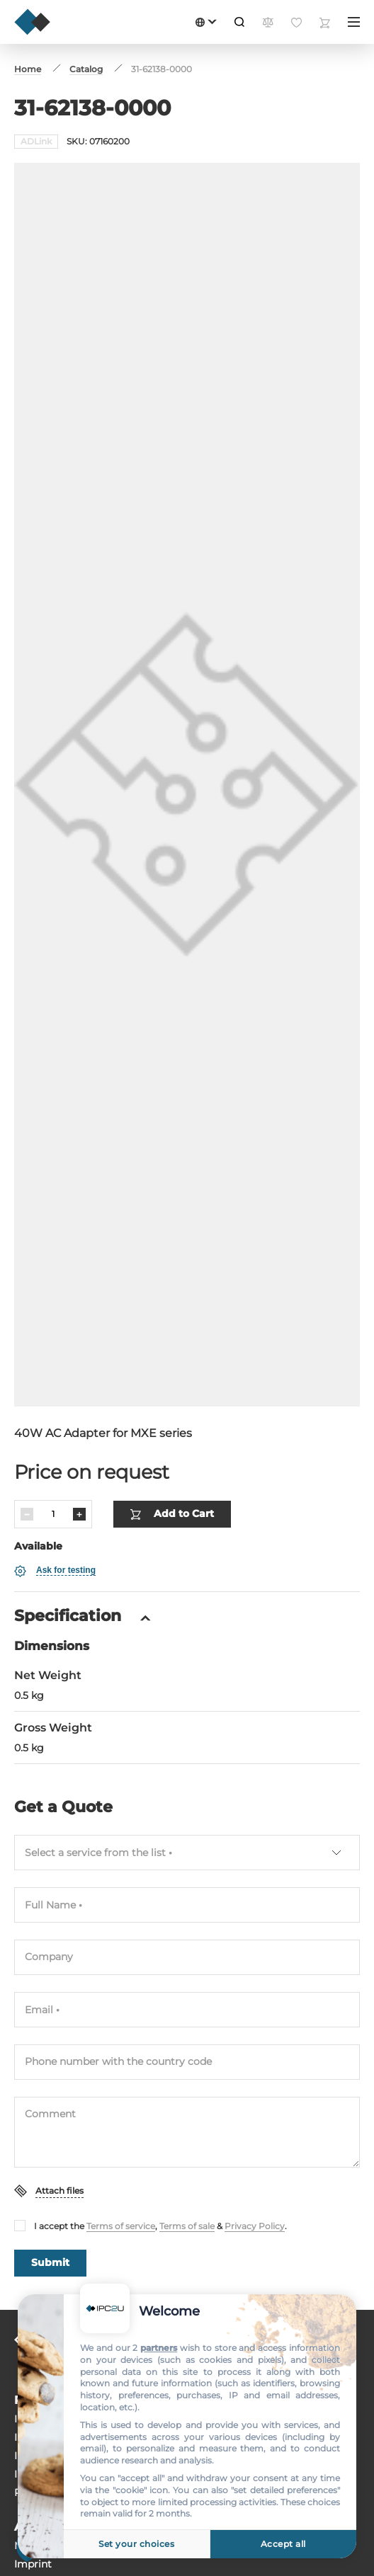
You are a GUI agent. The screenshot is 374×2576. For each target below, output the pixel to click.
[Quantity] (53, 1441)
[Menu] (354, 22)
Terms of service (120, 2152)
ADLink (36, 141)
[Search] (239, 21)
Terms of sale (187, 2152)
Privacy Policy (255, 2152)
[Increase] (79, 1441)
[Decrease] (27, 1441)
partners (158, 2347)
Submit (50, 2188)
